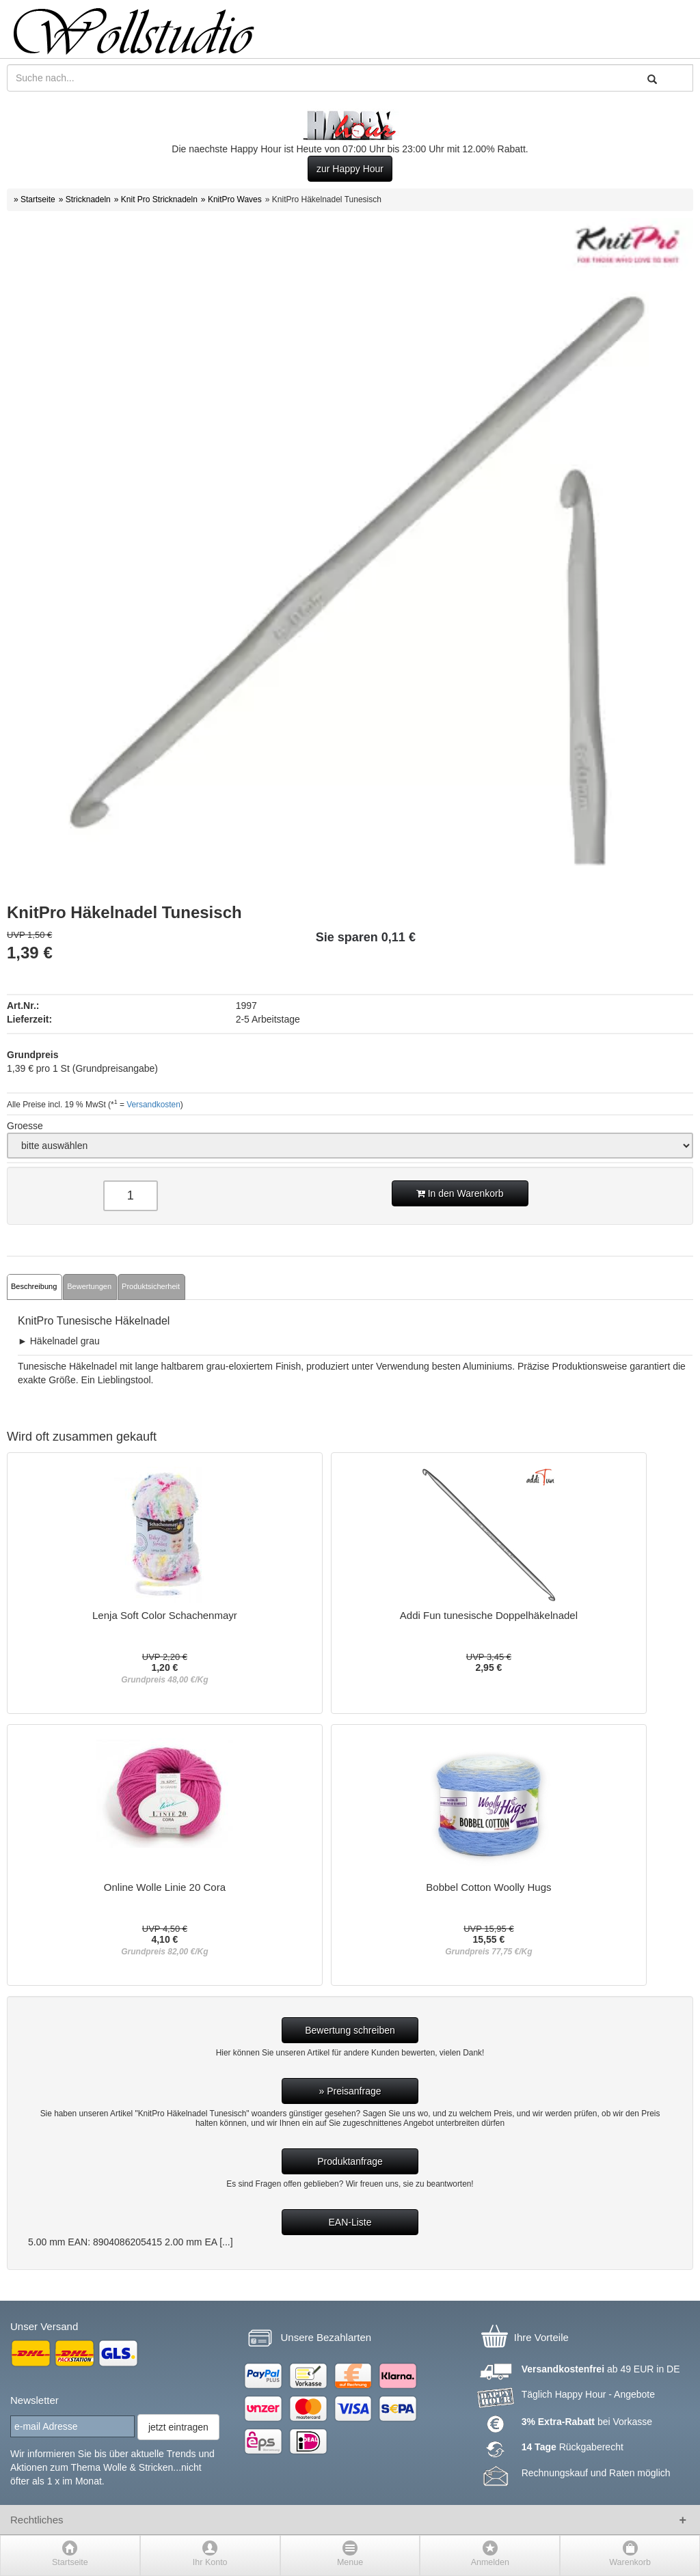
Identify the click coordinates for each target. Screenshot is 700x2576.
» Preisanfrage (350, 2091)
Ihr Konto (210, 2562)
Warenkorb (630, 2562)
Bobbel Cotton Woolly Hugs (488, 1887)
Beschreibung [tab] (34, 1286)
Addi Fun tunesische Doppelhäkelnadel (489, 1615)
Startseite (70, 2562)
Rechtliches (37, 2519)
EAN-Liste (349, 2222)
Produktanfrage (350, 2161)
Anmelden (490, 2562)
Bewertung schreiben (350, 2030)
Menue (350, 2562)
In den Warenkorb (460, 1193)
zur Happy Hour (350, 168)
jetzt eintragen (178, 2427)
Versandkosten (153, 1104)
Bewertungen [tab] (89, 1286)
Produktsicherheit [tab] (151, 1286)
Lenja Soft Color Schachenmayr (164, 1615)
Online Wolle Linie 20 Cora (165, 1887)
